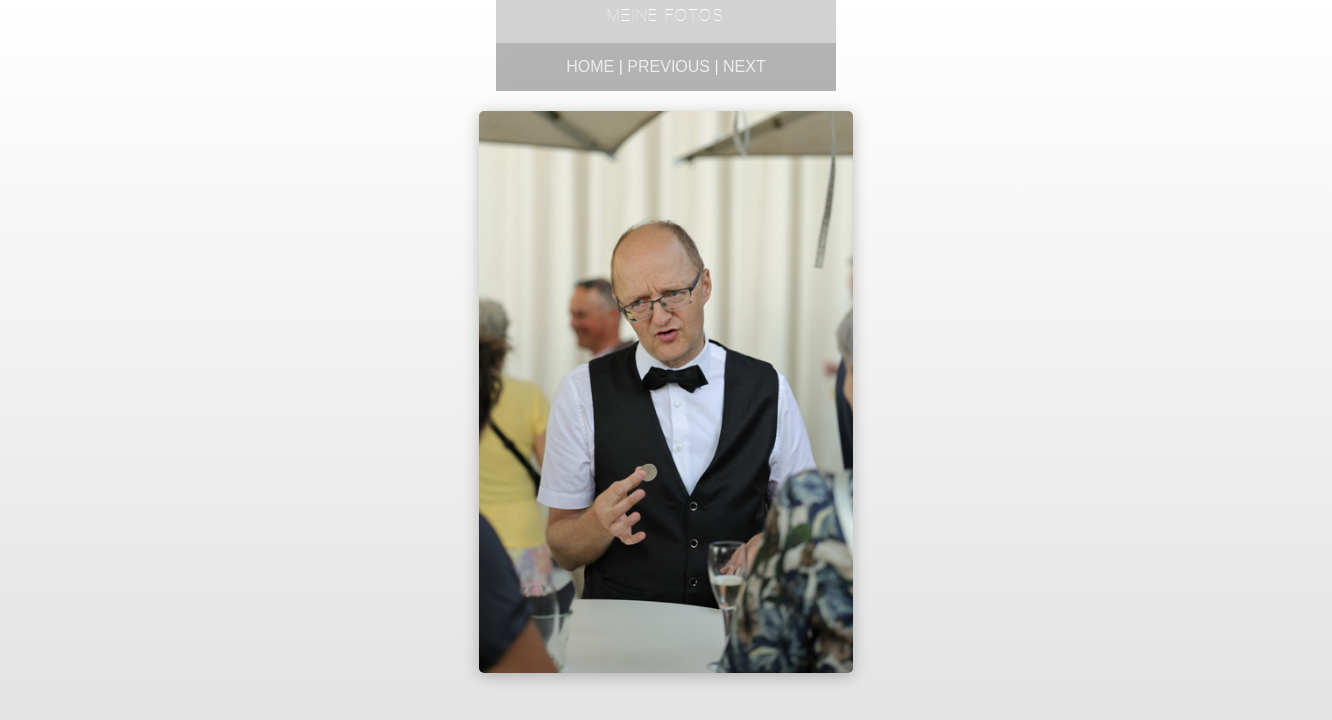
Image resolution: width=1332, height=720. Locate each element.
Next (744, 66)
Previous (668, 66)
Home (590, 66)
